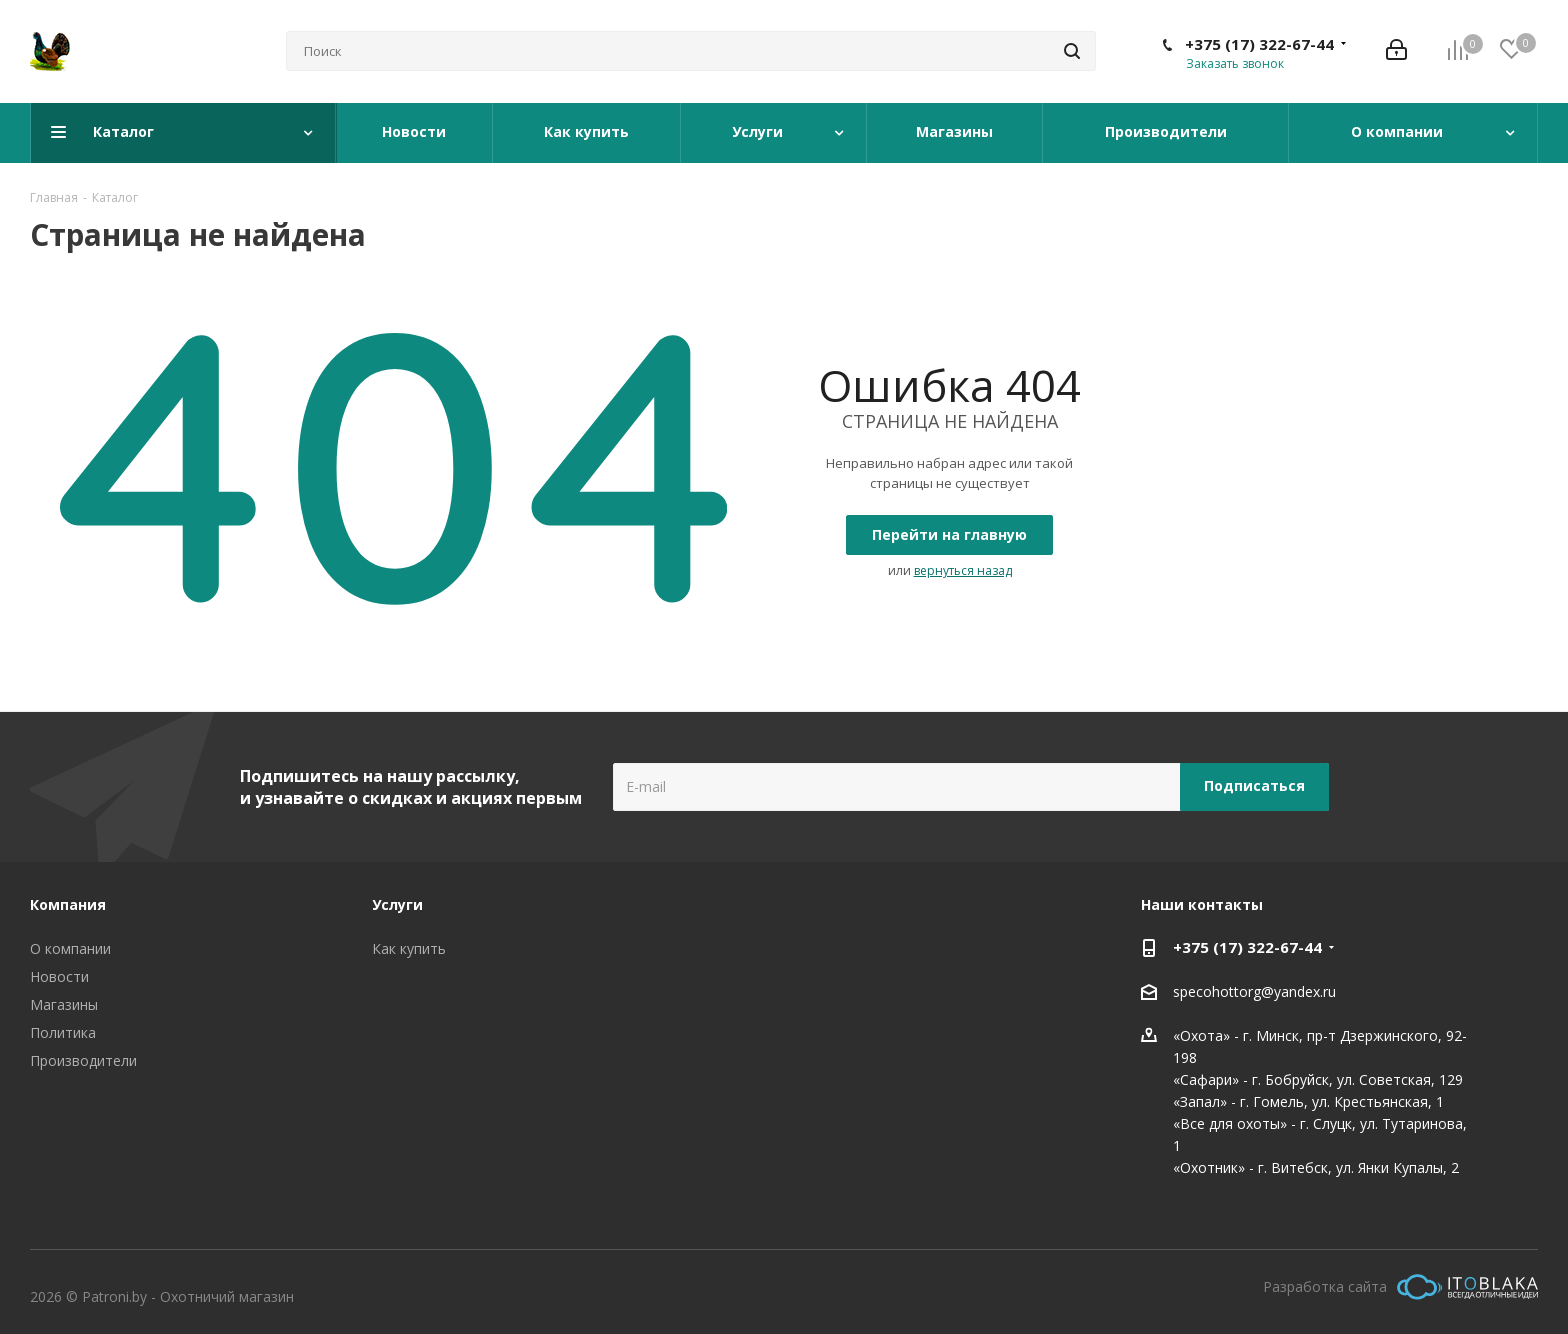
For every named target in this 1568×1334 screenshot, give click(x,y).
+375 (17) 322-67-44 (1259, 44)
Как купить (409, 948)
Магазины (64, 1004)
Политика (63, 1032)
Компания (68, 904)
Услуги (397, 904)
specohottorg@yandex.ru (1254, 991)
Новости (59, 976)
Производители (83, 1060)
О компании (70, 948)
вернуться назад (963, 570)
